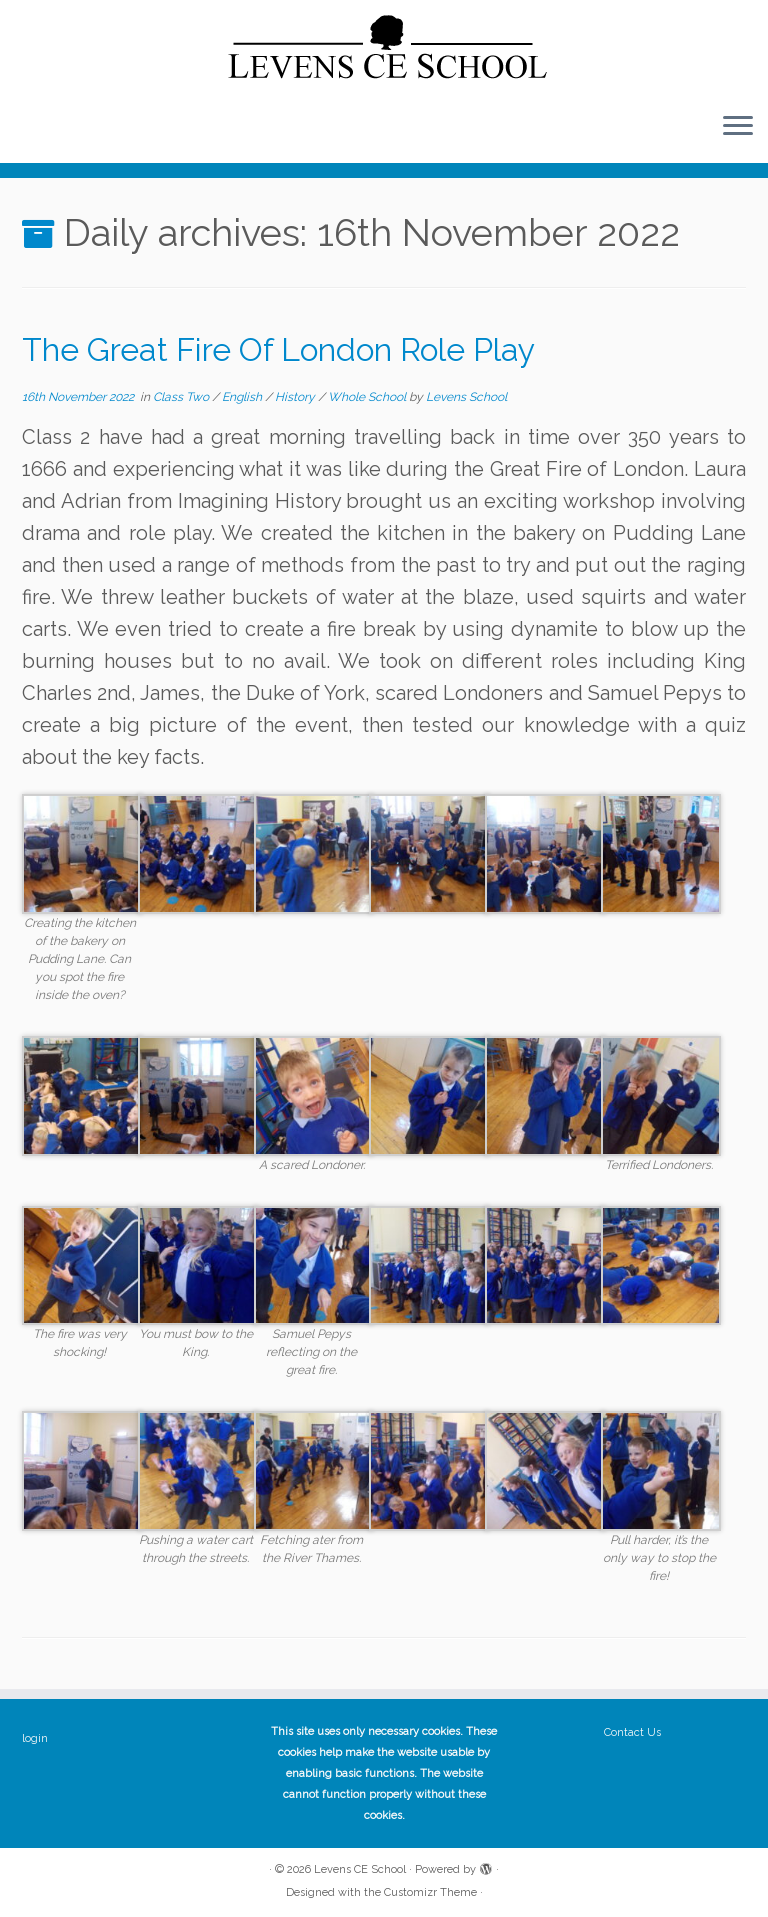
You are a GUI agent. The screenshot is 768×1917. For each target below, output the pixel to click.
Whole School (368, 397)
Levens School (466, 397)
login (35, 1738)
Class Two (182, 397)
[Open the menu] (738, 127)
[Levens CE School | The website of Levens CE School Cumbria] (384, 48)
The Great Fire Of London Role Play (278, 349)
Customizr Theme (430, 1892)
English (243, 397)
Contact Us (632, 1732)
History (296, 397)
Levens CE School (360, 1869)
